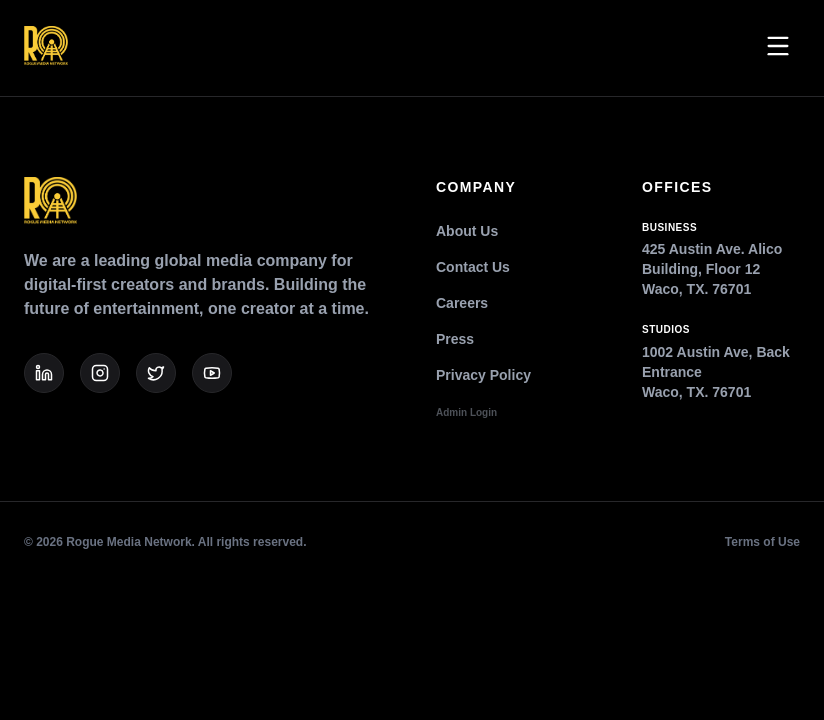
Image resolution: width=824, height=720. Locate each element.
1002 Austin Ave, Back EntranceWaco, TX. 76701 (721, 361)
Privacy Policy (483, 375)
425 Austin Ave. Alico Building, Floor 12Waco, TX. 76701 (721, 259)
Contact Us (473, 267)
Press (455, 339)
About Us (467, 231)
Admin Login (466, 412)
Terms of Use (762, 542)
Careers (462, 303)
